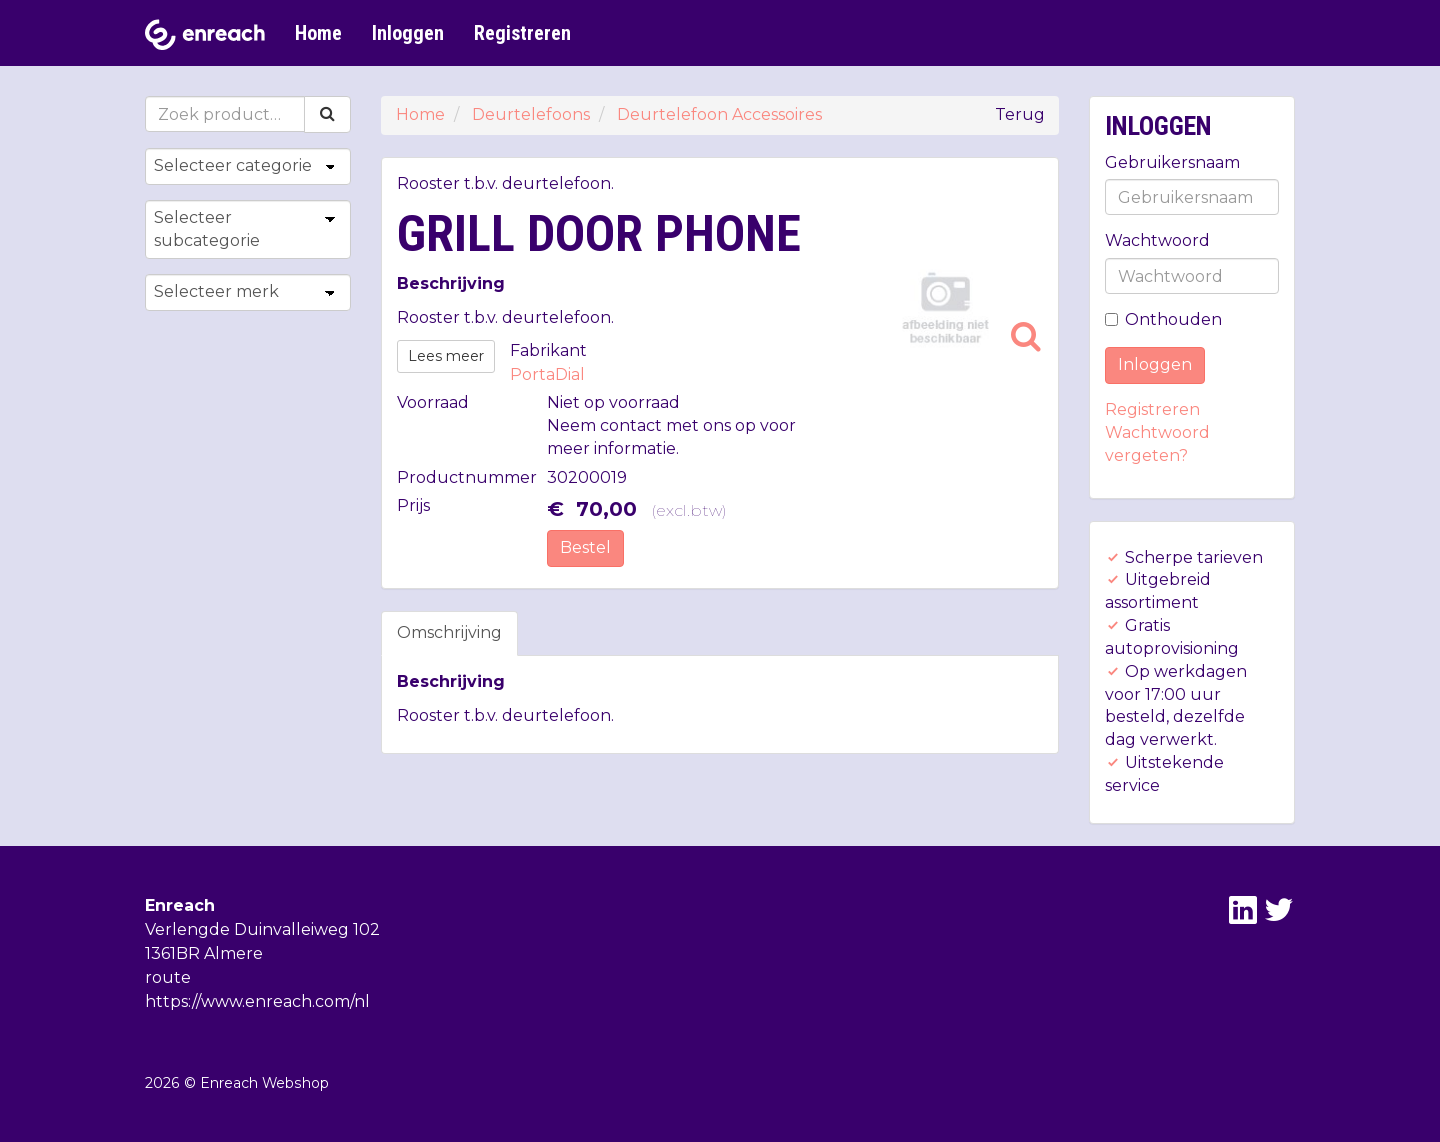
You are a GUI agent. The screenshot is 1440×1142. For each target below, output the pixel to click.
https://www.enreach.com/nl (257, 1001)
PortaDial (547, 374)
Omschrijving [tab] (449, 632)
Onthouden (1163, 319)
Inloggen (408, 33)
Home (318, 33)
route (168, 977)
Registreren (522, 33)
